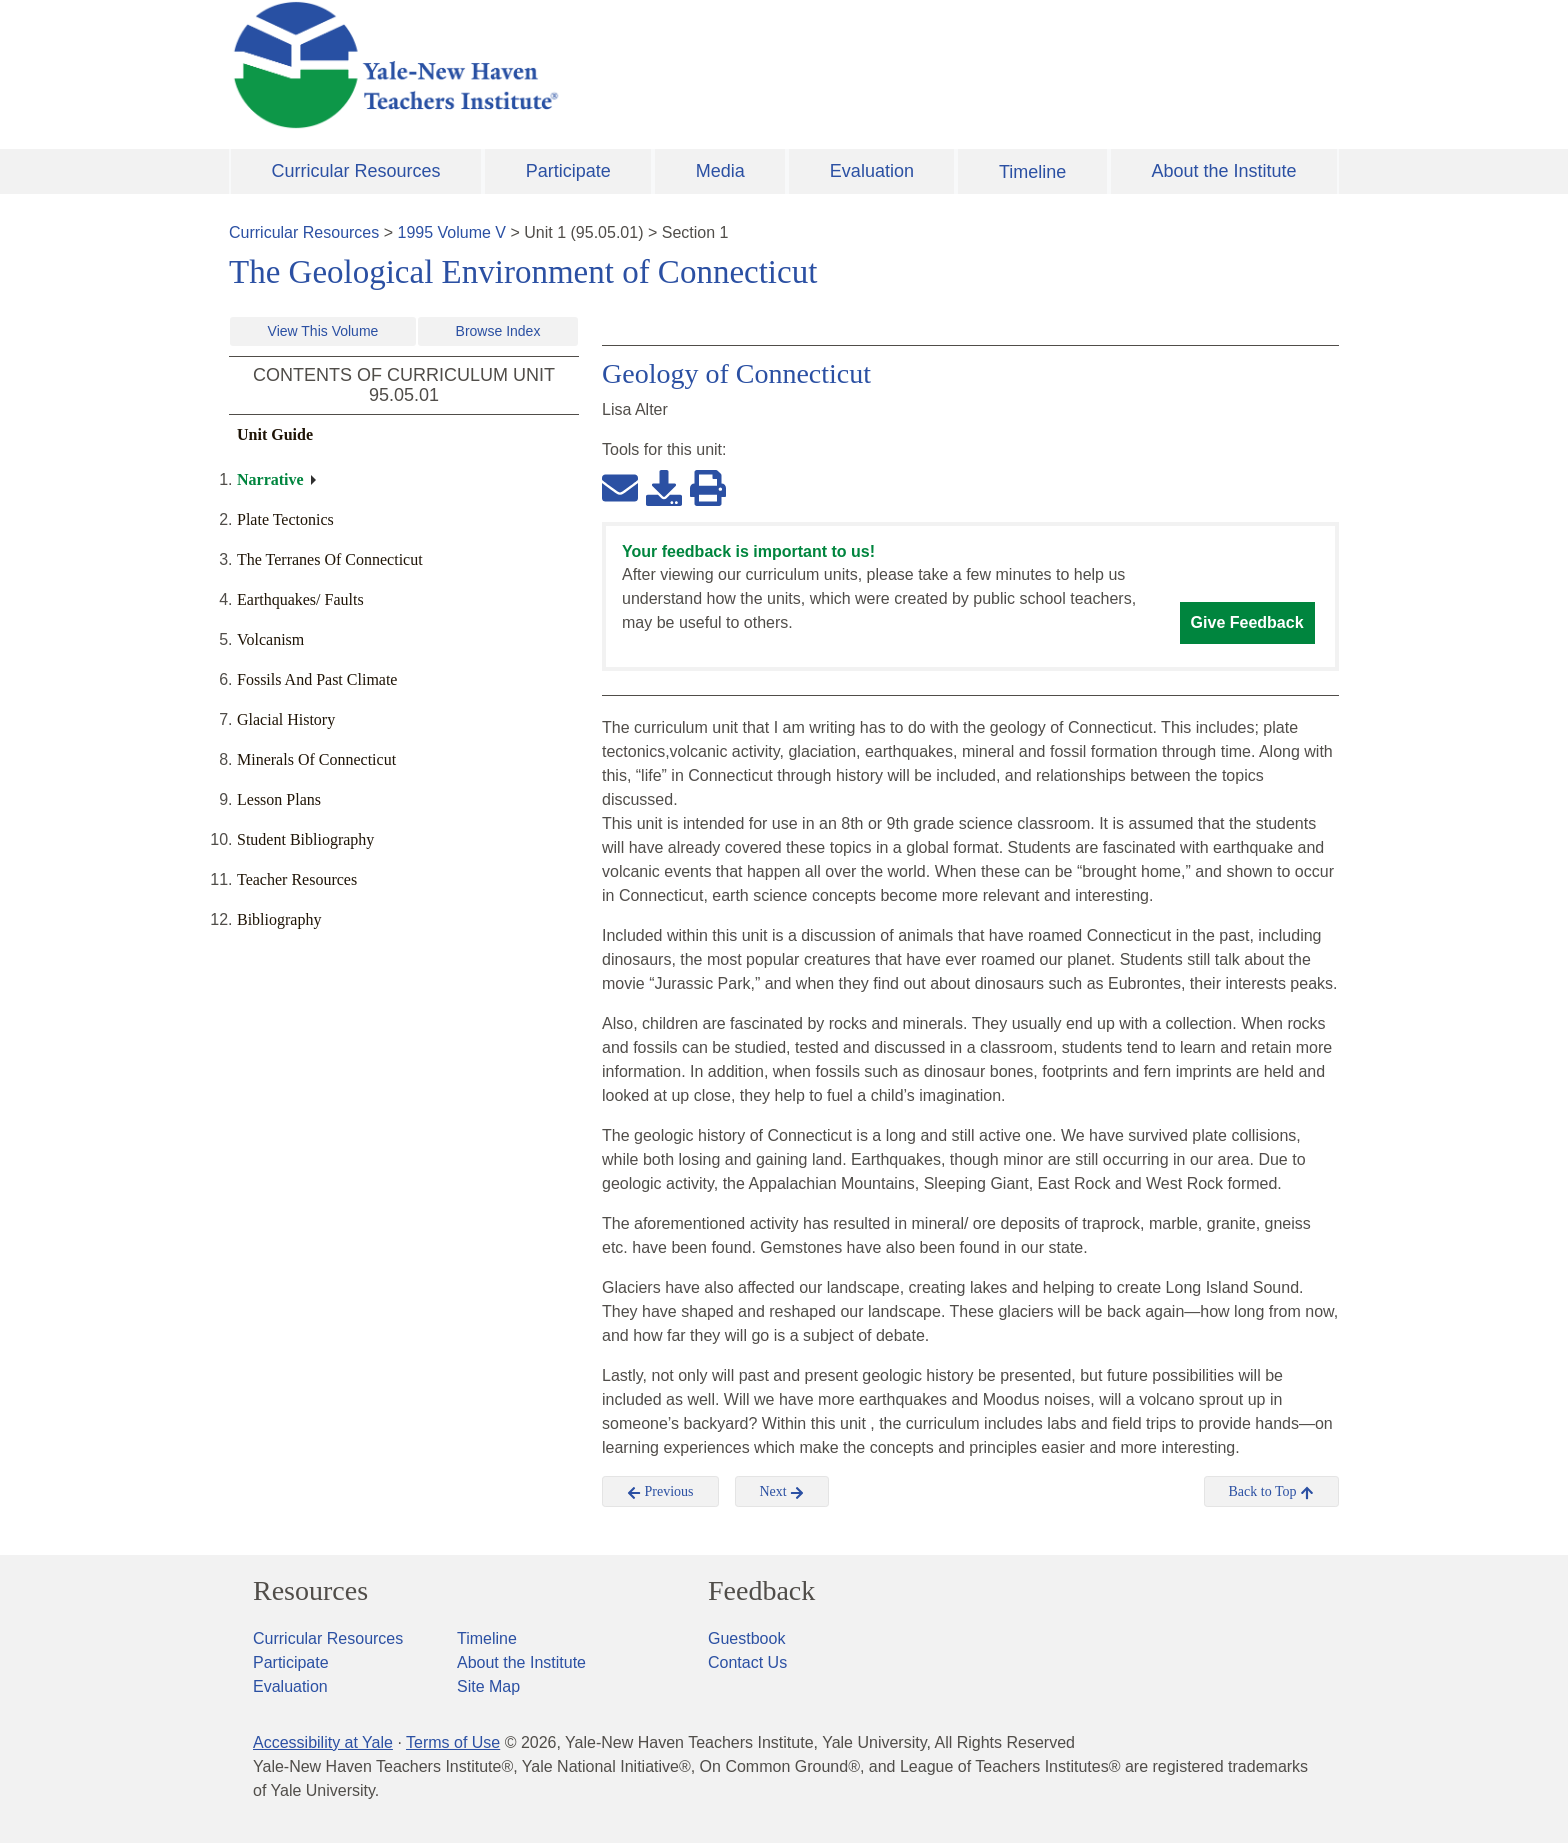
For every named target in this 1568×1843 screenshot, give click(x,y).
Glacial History (286, 719)
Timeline (1032, 172)
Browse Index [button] (498, 331)
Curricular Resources (356, 171)
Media (720, 171)
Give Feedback (1247, 622)
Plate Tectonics (285, 519)
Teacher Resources (297, 879)
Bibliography (279, 919)
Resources (310, 1591)
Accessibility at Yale (323, 1742)
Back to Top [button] (1271, 1492)
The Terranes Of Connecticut (330, 559)
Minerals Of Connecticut (316, 759)
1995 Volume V (452, 232)
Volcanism (270, 639)
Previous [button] (660, 1492)
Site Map (488, 1686)
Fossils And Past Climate (317, 679)
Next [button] (782, 1492)
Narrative (270, 479)
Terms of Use (453, 1742)
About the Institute (1223, 171)
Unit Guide (275, 434)
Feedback (761, 1591)
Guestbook (746, 1638)
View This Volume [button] (323, 331)
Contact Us (747, 1662)
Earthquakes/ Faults (300, 599)
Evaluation (872, 171)
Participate (568, 171)
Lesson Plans (279, 799)
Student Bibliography (305, 839)
